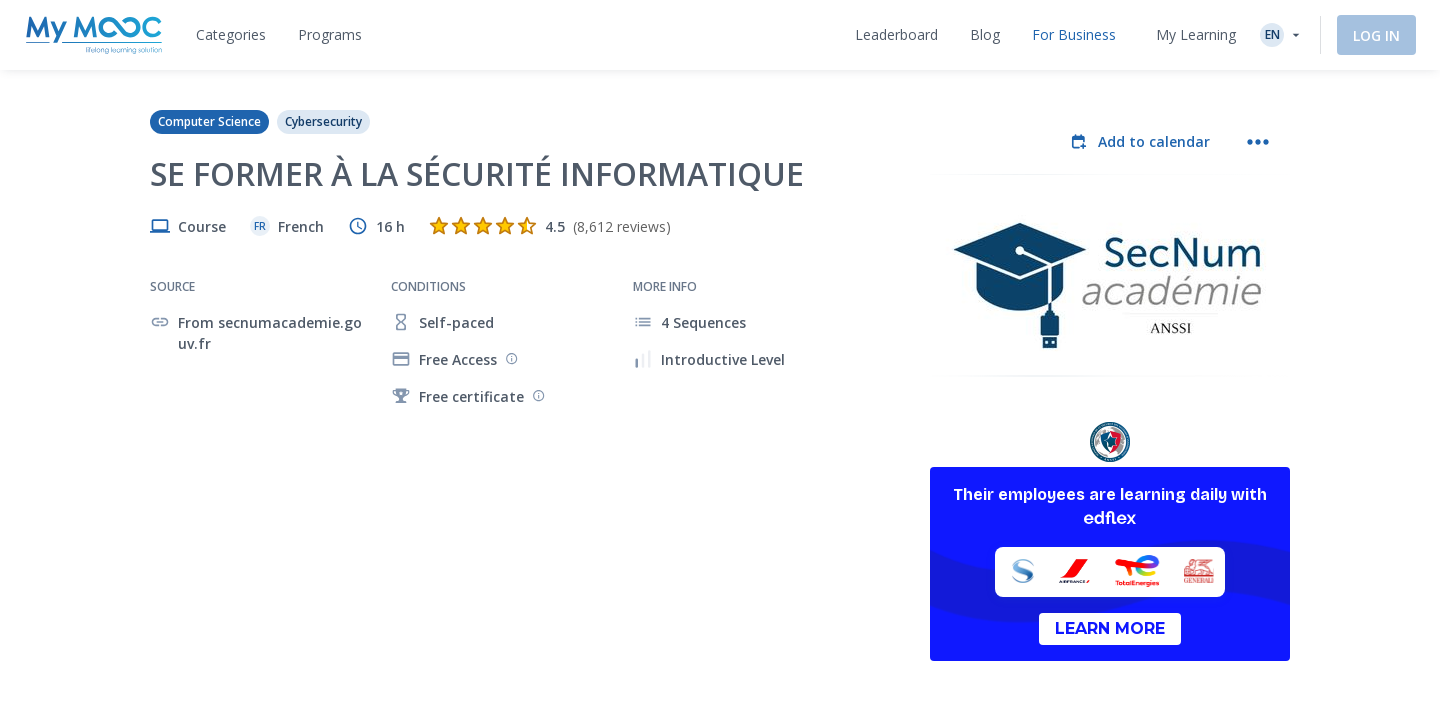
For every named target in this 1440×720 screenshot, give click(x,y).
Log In (1376, 35)
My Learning (1196, 34)
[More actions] (1258, 142)
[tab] (231, 35)
